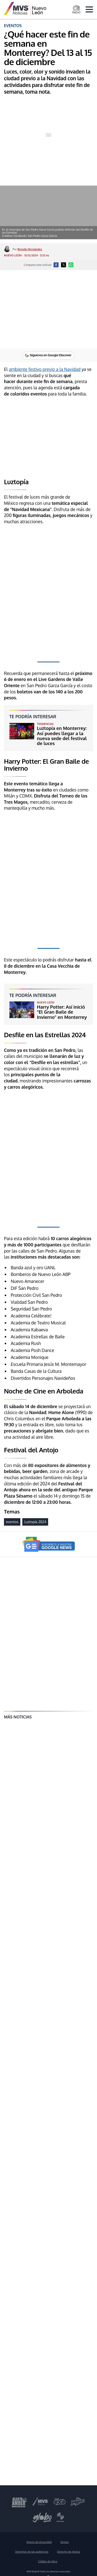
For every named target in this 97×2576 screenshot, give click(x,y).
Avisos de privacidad (39, 2542)
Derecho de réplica (68, 2551)
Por (27, 249)
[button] (89, 9)
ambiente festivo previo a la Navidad (44, 369)
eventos (12, 1522)
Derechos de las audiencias (31, 2551)
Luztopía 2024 (35, 1522)
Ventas (64, 2542)
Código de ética (47, 2561)
